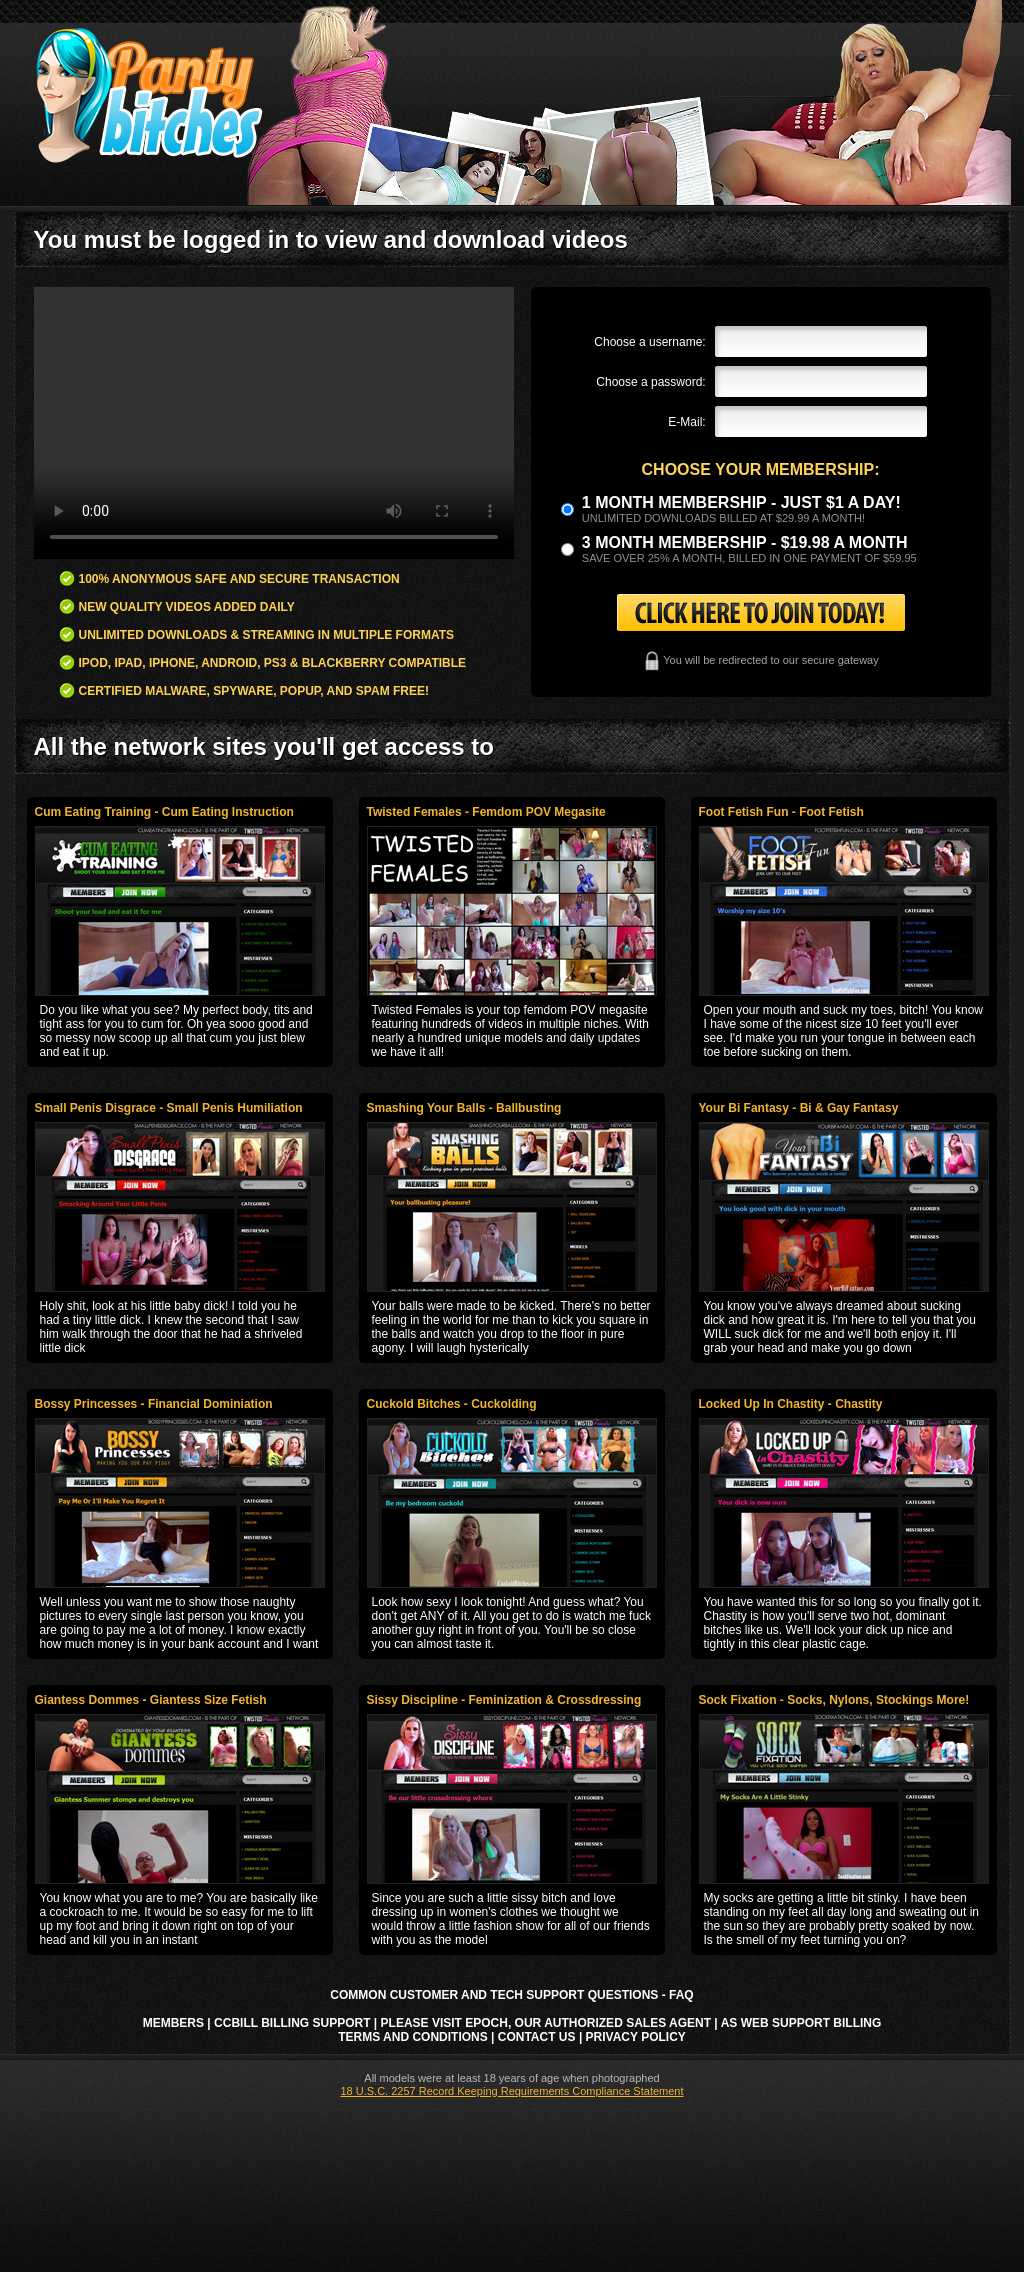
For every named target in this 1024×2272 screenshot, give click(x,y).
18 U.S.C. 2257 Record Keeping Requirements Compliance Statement (511, 2091)
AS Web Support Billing (801, 2023)
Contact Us (537, 2037)
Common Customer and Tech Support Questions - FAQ (511, 1995)
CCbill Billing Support (292, 2023)
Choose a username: (649, 342)
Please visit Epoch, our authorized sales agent (546, 2023)
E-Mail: (686, 422)
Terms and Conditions (413, 2037)
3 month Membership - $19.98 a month (745, 542)
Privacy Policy (636, 2037)
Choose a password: (650, 382)
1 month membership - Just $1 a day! (741, 502)
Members (173, 2023)
